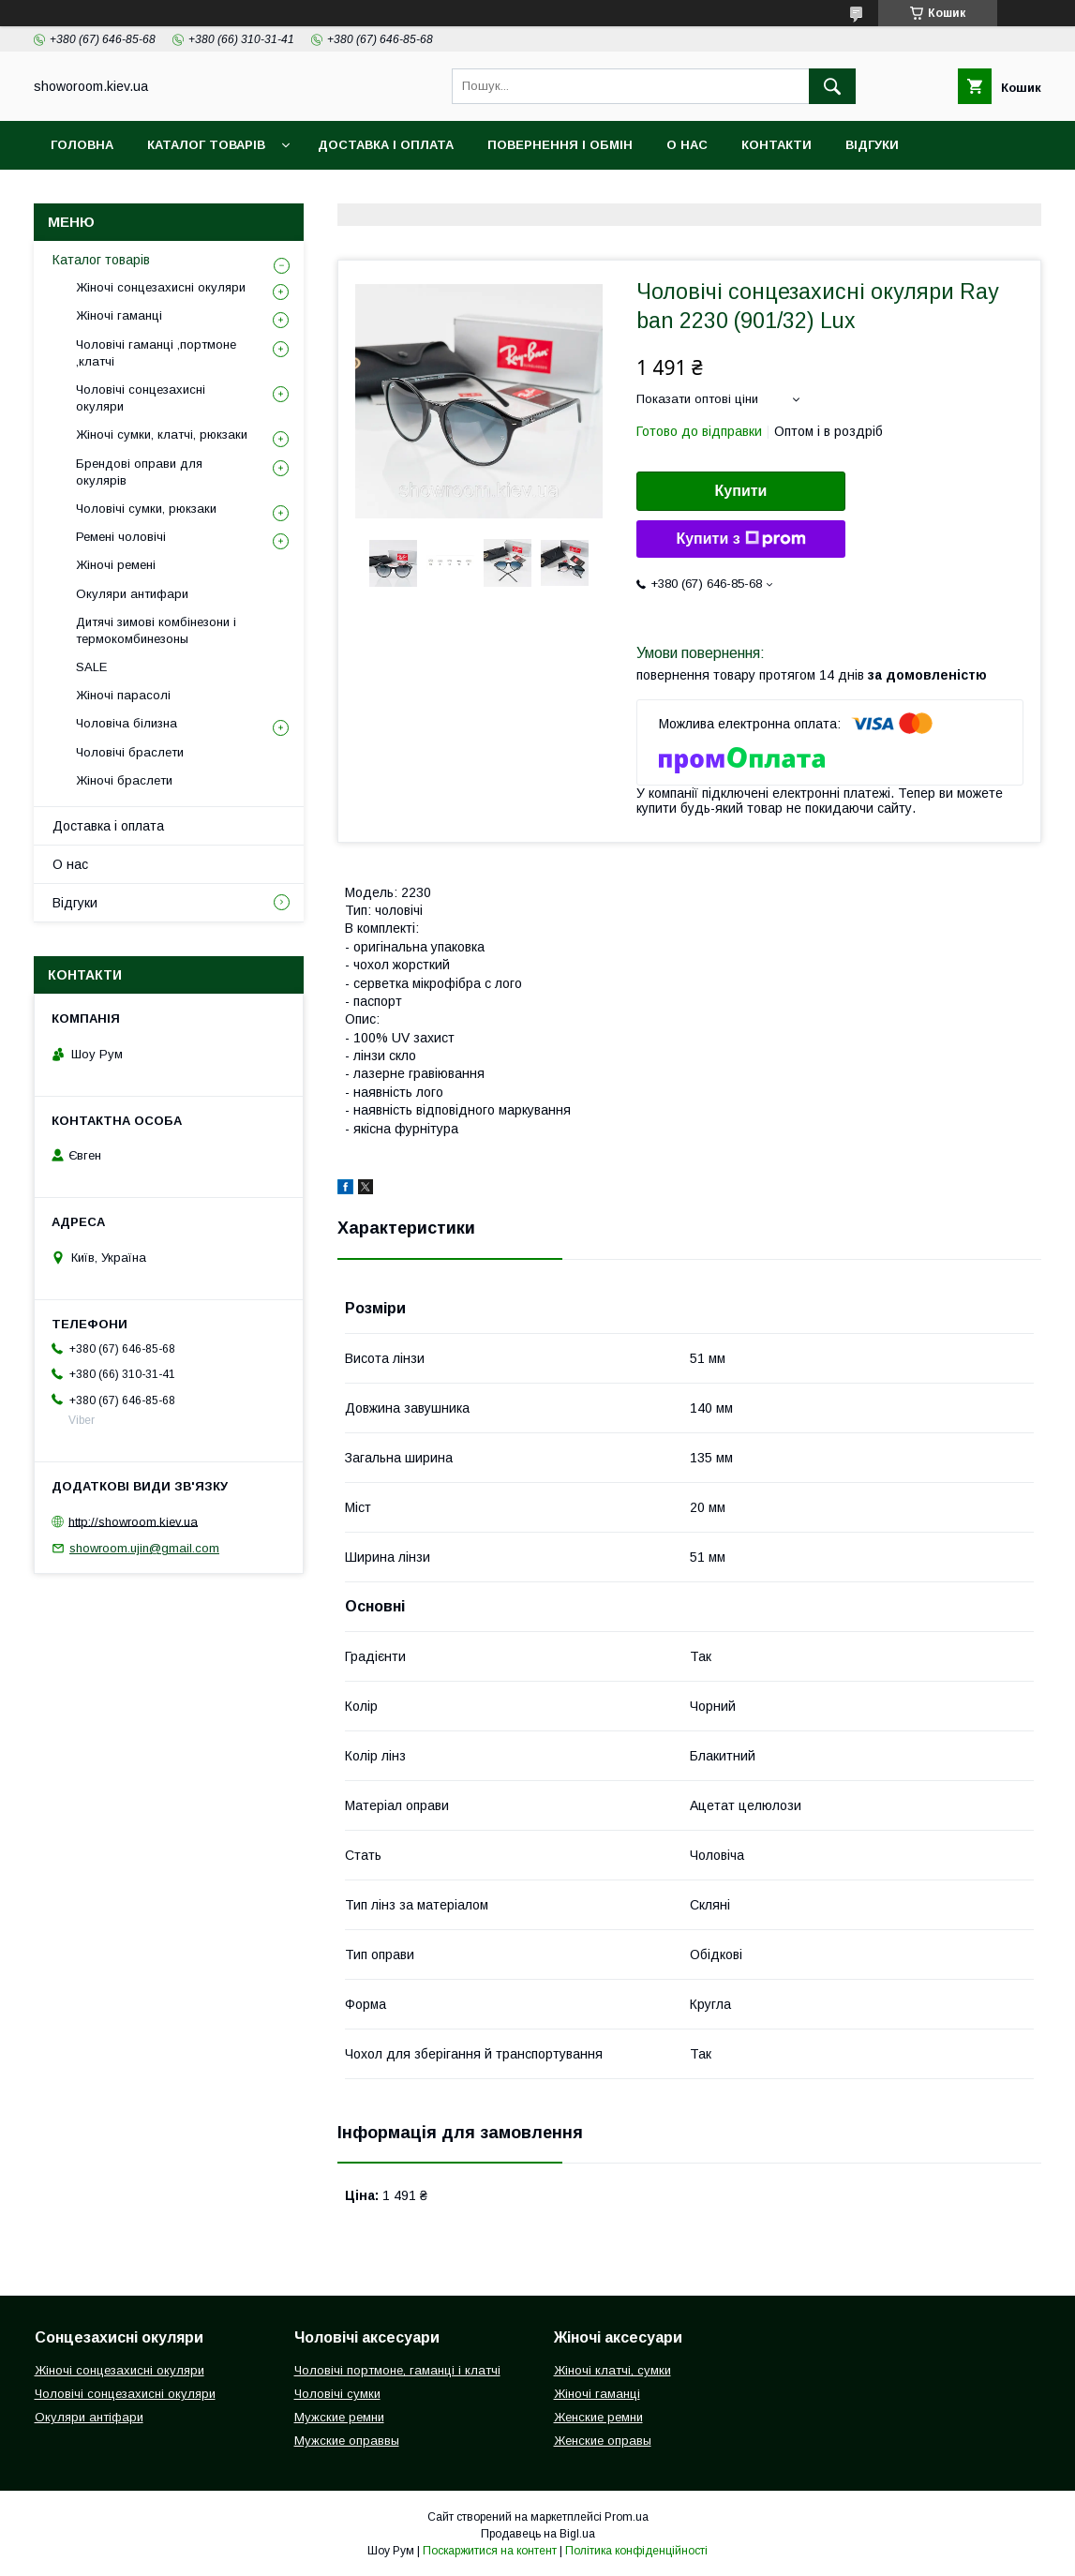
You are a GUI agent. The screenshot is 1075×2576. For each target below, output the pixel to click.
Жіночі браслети (124, 780)
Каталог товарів (206, 145)
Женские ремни (598, 2417)
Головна (82, 145)
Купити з (740, 539)
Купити (741, 491)
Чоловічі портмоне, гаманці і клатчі (397, 2370)
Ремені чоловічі (121, 537)
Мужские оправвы (346, 2441)
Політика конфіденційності (636, 2550)
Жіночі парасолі (123, 695)
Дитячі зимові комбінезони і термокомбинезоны (156, 630)
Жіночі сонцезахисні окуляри (161, 287)
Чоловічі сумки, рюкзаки (146, 509)
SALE (91, 667)
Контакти (776, 145)
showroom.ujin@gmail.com (144, 1548)
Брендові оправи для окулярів (139, 472)
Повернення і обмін (560, 145)
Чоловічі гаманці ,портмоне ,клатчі (156, 352)
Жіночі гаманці (119, 315)
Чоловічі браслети (130, 752)
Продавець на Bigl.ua (538, 2533)
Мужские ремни (339, 2417)
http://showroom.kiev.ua (133, 1521)
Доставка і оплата (386, 145)
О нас (687, 145)
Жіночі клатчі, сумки (612, 2370)
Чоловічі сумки (337, 2394)
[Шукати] (832, 86)
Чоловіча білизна (126, 723)
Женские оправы (602, 2441)
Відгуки (872, 145)
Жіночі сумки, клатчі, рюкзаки (161, 434)
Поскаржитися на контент (490, 2550)
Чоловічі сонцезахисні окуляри (140, 397)
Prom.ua (627, 2517)
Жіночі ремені (116, 565)
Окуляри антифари (132, 594)
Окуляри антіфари (89, 2417)
